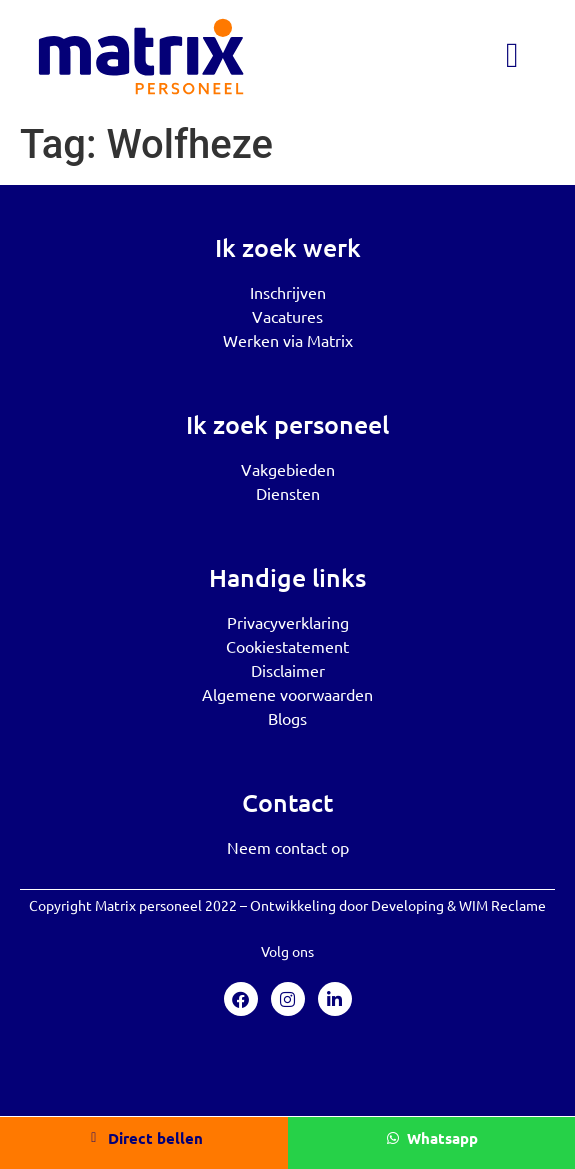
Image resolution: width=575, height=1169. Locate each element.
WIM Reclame (502, 905)
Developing (407, 905)
